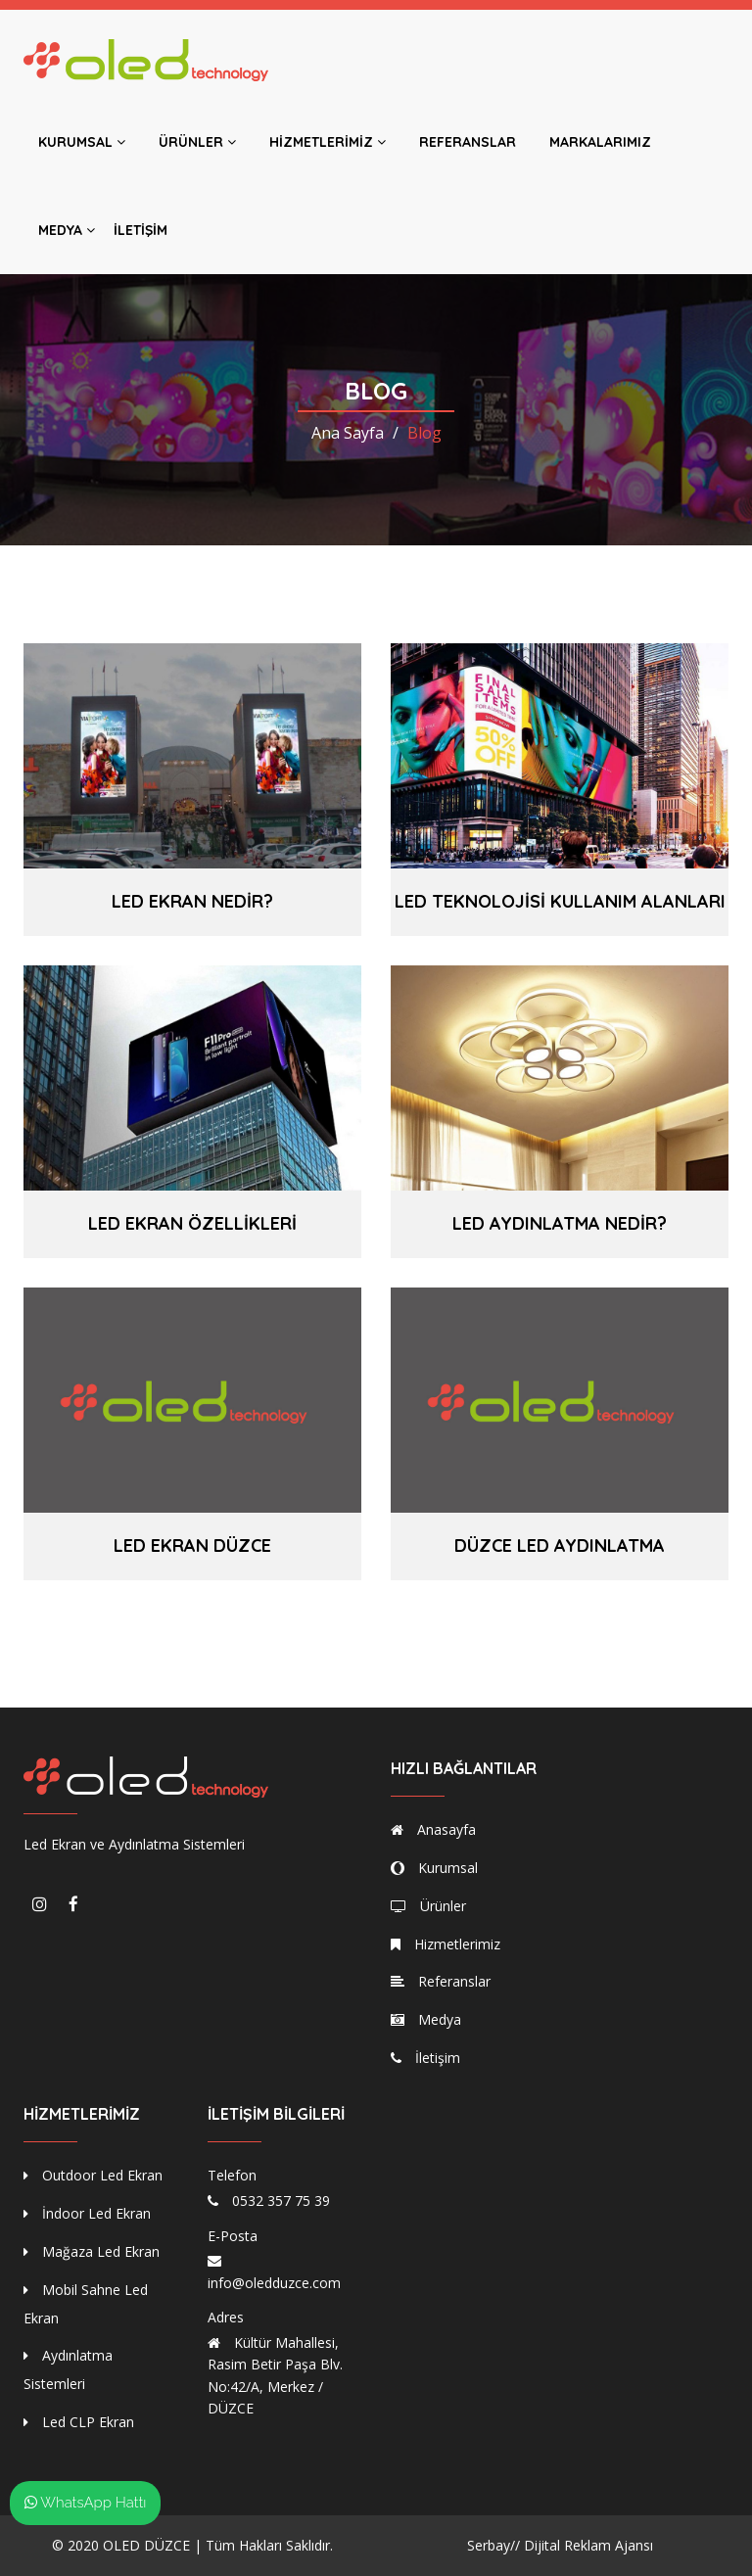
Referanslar (467, 142)
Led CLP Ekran (79, 2421)
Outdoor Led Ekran (93, 2175)
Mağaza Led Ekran (92, 2251)
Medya (66, 230)
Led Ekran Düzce (192, 1545)
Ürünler (197, 142)
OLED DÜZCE (146, 2545)
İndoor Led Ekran (87, 2213)
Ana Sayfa (347, 433)
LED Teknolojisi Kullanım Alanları (560, 901)
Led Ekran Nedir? (192, 901)
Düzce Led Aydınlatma (559, 1545)
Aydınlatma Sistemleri (68, 2369)
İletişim (140, 230)
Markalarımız (600, 142)
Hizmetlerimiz (327, 142)
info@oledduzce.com (274, 2282)
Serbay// (493, 2545)
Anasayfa (433, 1829)
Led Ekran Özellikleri (192, 1223)
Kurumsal (81, 142)
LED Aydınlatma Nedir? (559, 1223)
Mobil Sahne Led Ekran (86, 2303)
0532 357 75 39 (281, 2200)
